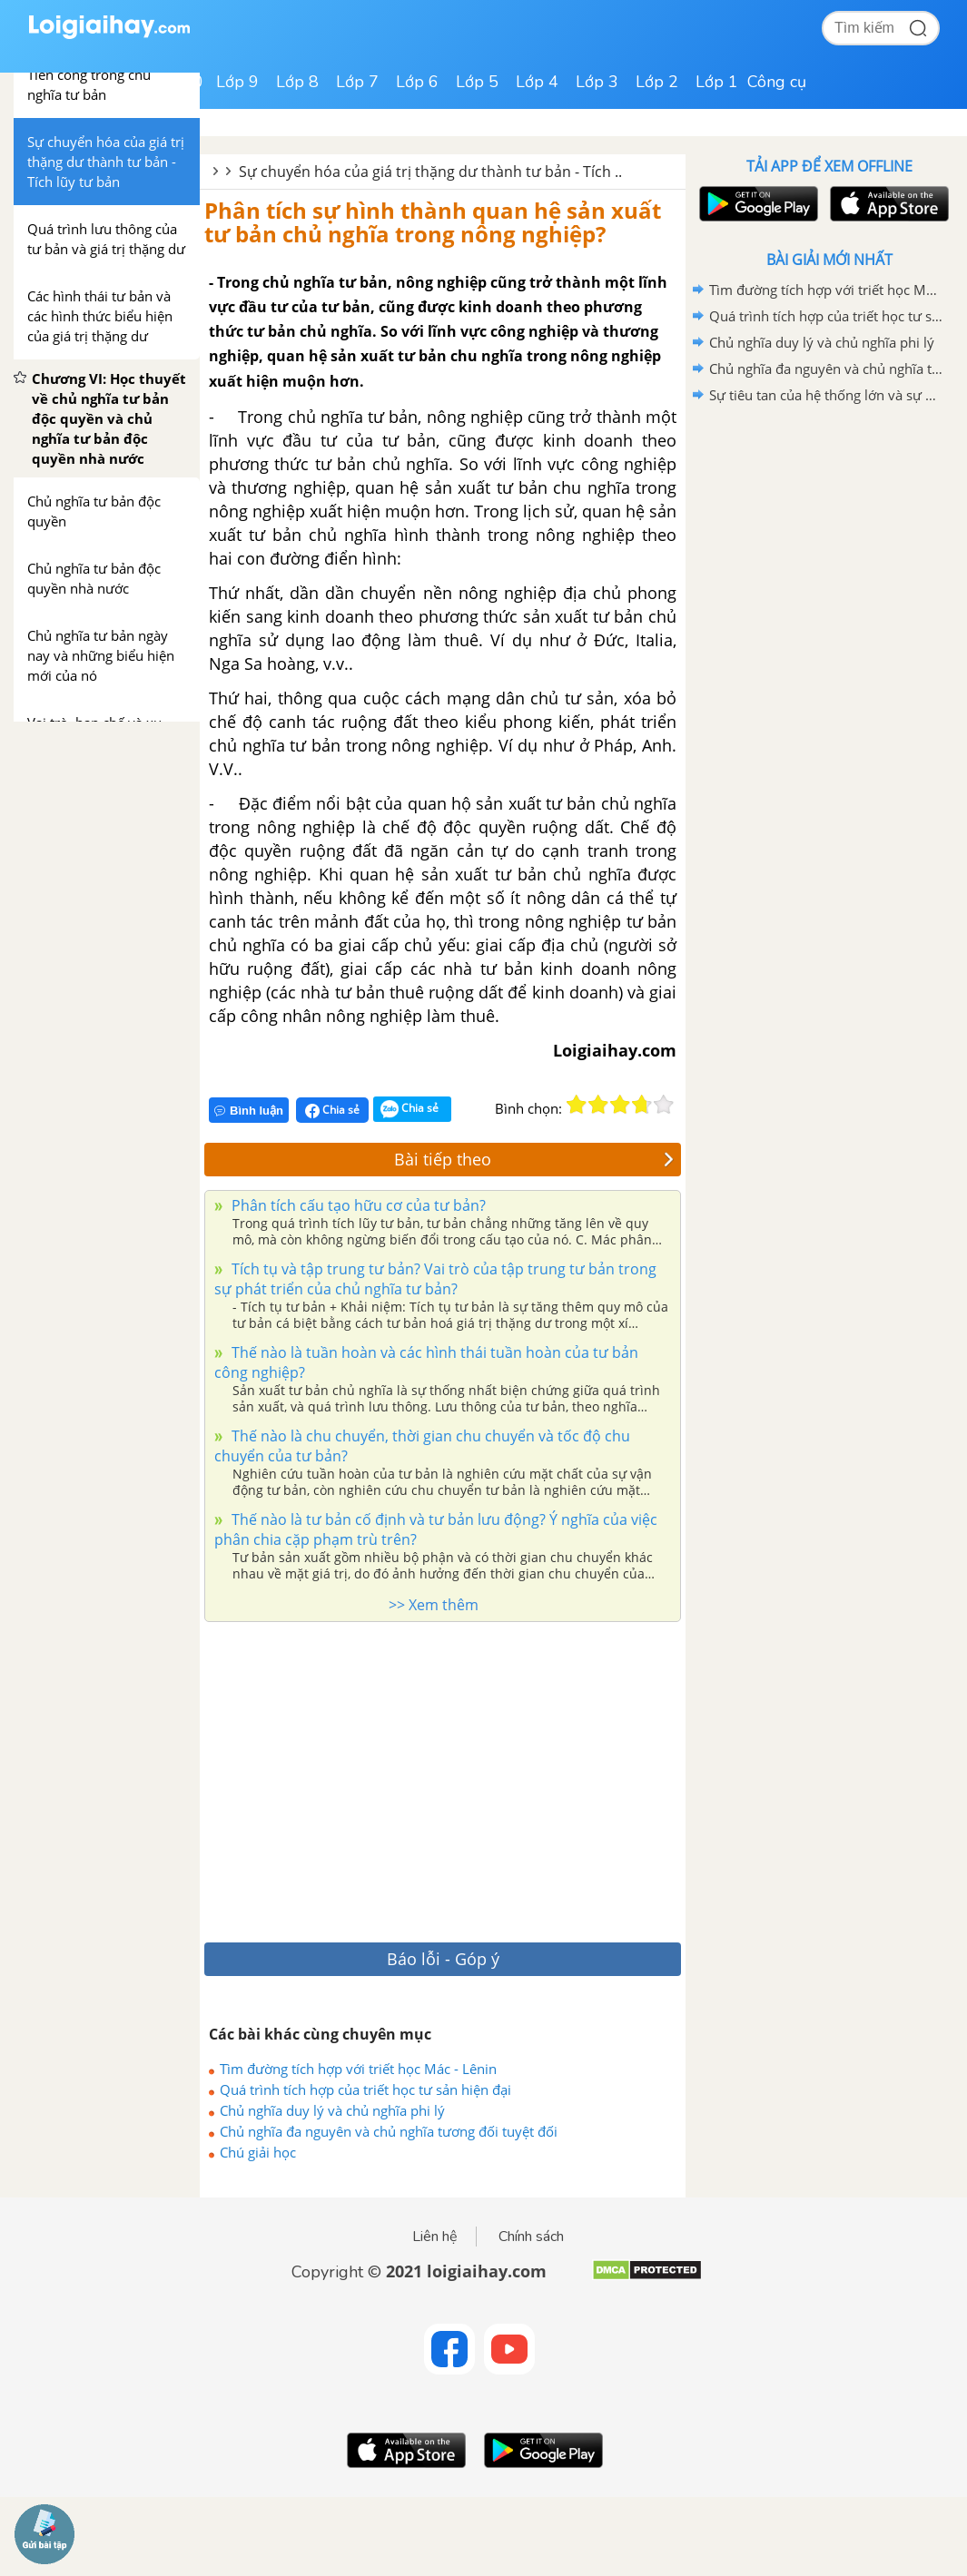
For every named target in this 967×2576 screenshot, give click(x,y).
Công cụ (776, 82)
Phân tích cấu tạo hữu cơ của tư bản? (357, 1205)
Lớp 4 (537, 82)
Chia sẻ (332, 1110)
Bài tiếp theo (534, 1159)
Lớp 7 (357, 82)
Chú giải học (258, 2152)
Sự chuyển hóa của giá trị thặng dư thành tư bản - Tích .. (430, 172)
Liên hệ (435, 2237)
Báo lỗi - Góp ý (443, 1959)
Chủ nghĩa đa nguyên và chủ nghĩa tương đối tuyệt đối (389, 2131)
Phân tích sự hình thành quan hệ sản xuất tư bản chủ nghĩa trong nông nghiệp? (432, 222)
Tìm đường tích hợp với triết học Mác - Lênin (358, 2069)
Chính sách (531, 2237)
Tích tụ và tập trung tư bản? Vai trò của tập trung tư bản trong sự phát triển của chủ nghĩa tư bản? (435, 1279)
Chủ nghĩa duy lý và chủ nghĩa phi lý (332, 2110)
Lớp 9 (237, 82)
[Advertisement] (427, 1777)
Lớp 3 (597, 82)
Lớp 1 (717, 82)
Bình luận (248, 1110)
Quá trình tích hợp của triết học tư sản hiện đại (365, 2089)
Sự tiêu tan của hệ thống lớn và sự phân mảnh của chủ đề (826, 395)
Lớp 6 (417, 82)
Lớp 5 (477, 82)
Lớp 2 (657, 82)
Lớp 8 (297, 82)
